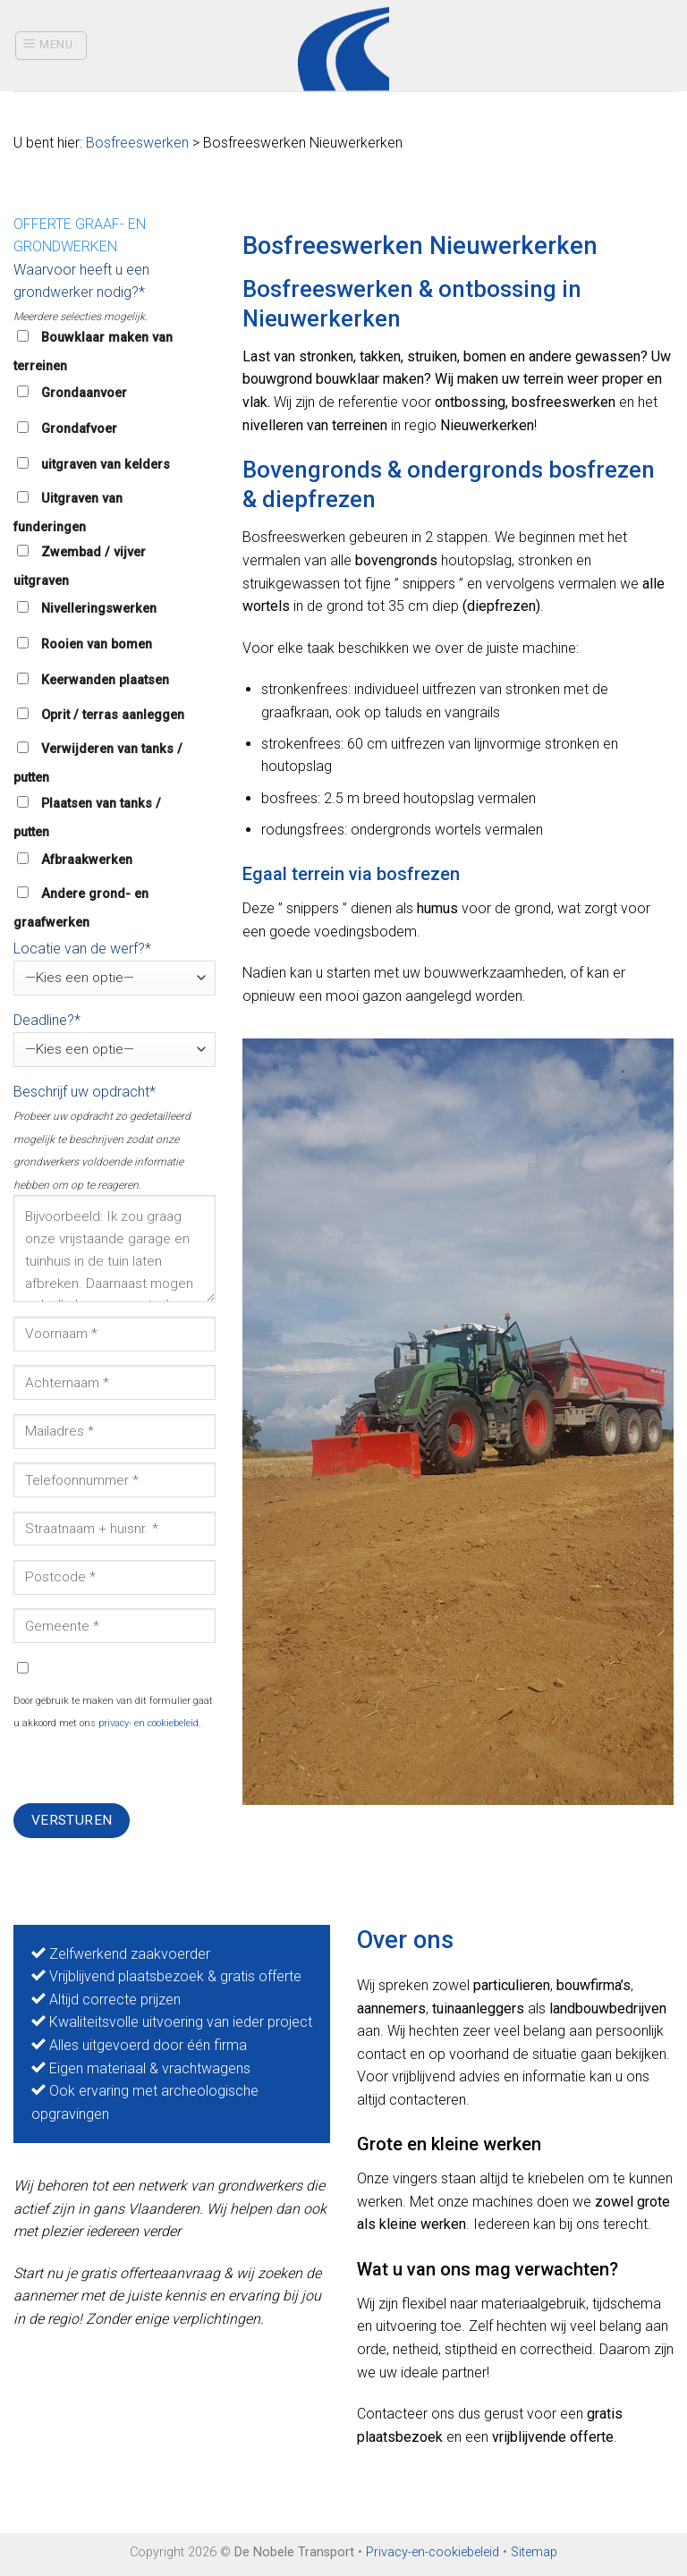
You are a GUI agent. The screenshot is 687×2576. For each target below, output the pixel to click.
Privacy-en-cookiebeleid (432, 2552)
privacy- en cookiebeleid (148, 1723)
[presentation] (149, 1768)
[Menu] (51, 45)
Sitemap (534, 2552)
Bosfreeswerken (137, 142)
